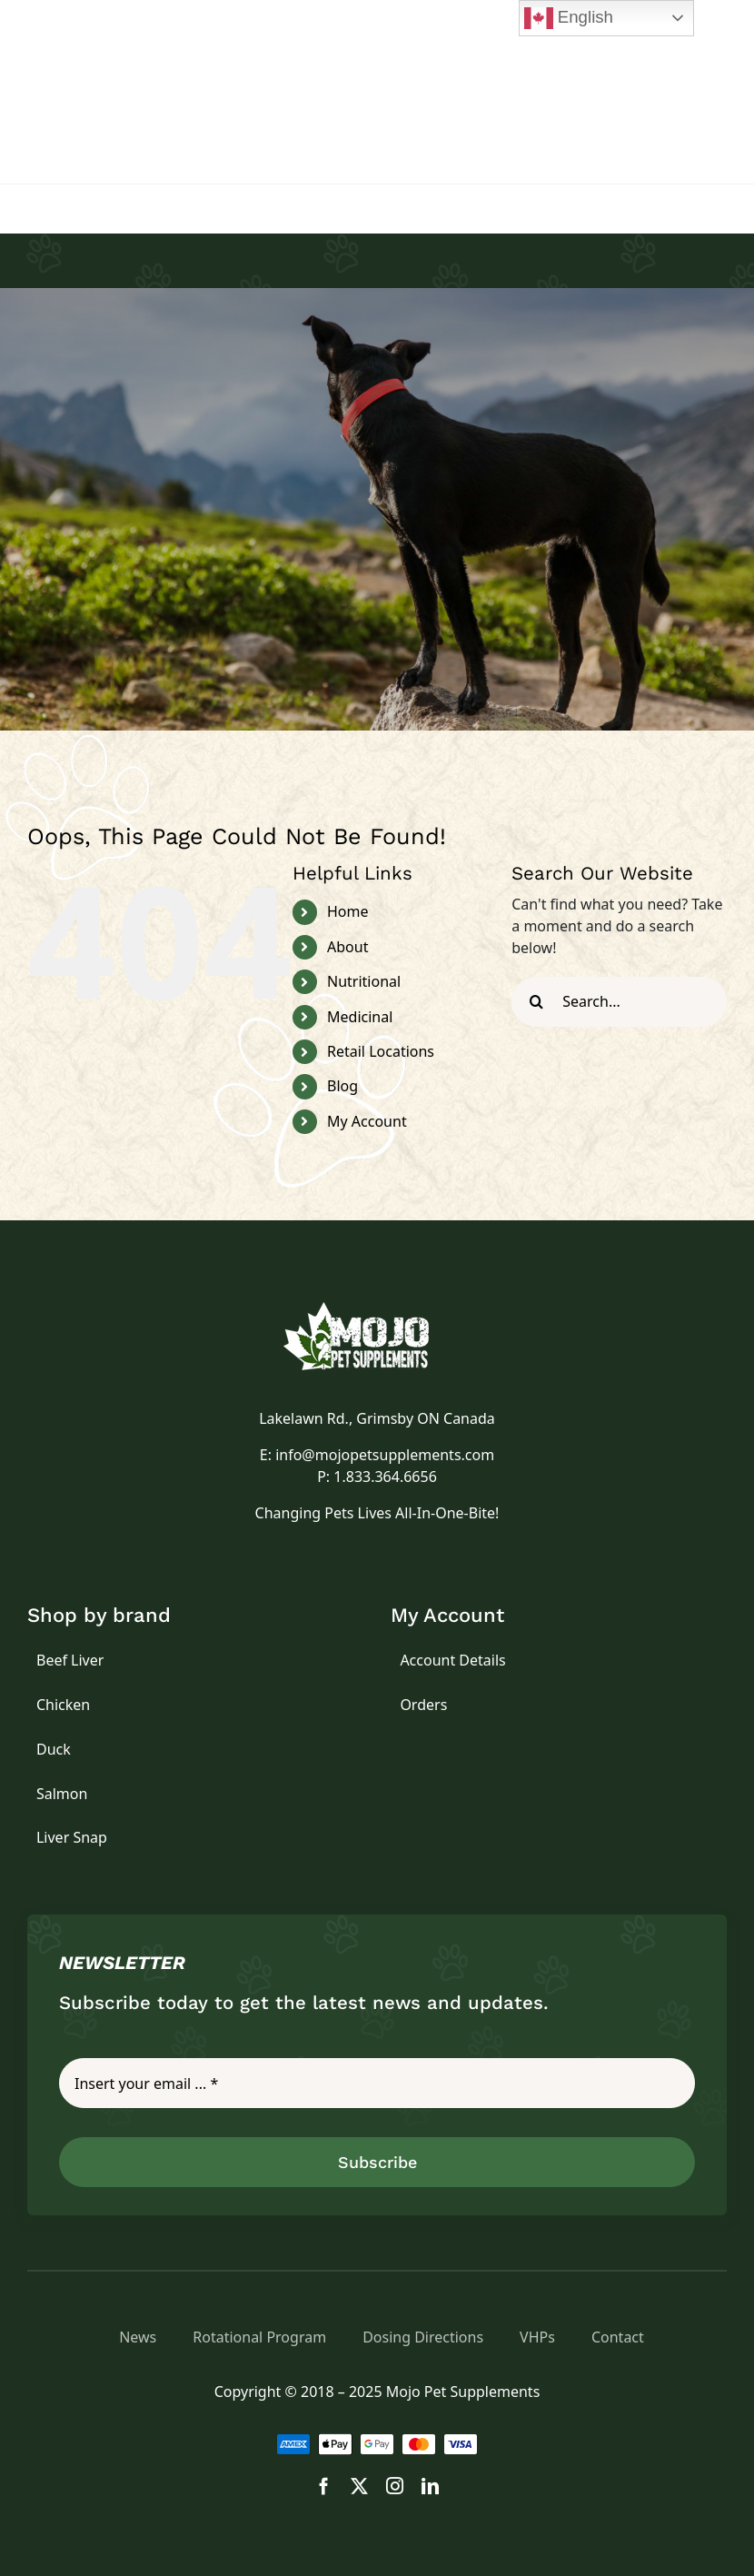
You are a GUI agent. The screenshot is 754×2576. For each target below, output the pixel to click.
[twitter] (359, 2485)
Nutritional (364, 981)
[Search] (536, 1002)
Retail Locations (380, 1051)
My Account (367, 1121)
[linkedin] (430, 2485)
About (347, 947)
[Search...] (619, 1002)
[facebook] (323, 2485)
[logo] (377, 1309)
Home (348, 911)
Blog (342, 1086)
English (568, 18)
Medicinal (359, 1017)
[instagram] (394, 2485)
